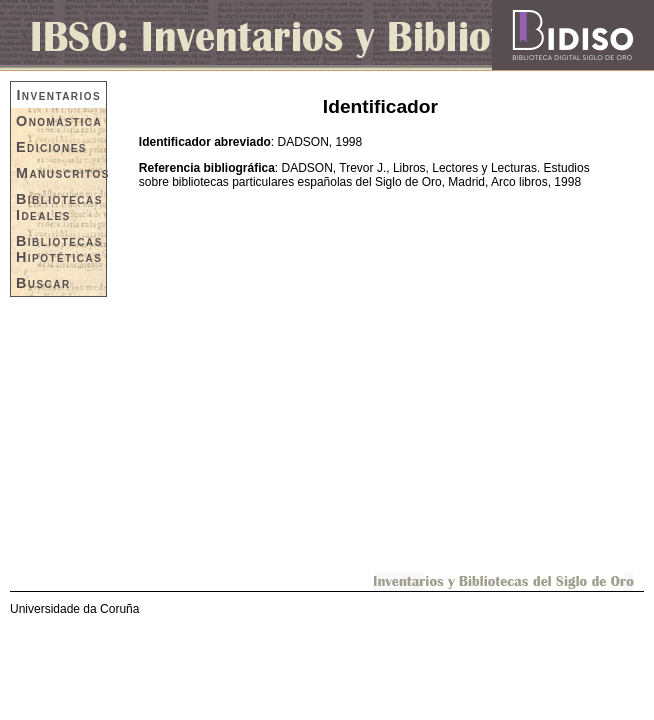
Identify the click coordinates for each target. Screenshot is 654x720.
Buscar (43, 283)
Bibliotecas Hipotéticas (59, 249)
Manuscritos (61, 173)
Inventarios (58, 95)
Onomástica (59, 121)
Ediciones (51, 147)
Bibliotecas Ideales (59, 207)
